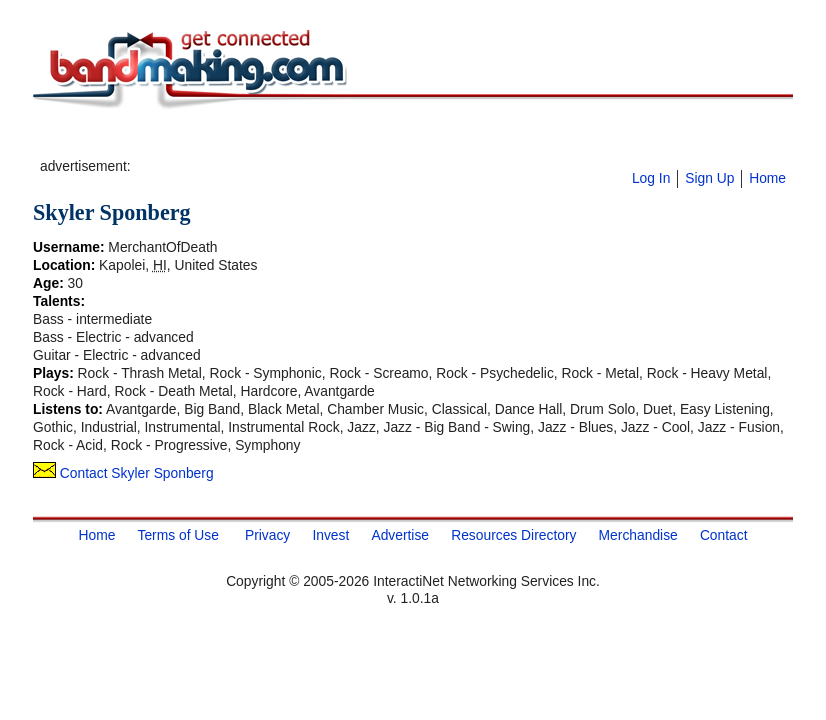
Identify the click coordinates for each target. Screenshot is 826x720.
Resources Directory (513, 535)
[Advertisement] (368, 141)
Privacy (267, 535)
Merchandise (638, 535)
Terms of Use (177, 535)
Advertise (400, 535)
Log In (651, 178)
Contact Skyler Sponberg (123, 473)
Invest (330, 535)
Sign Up (709, 178)
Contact (724, 535)
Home (767, 178)
